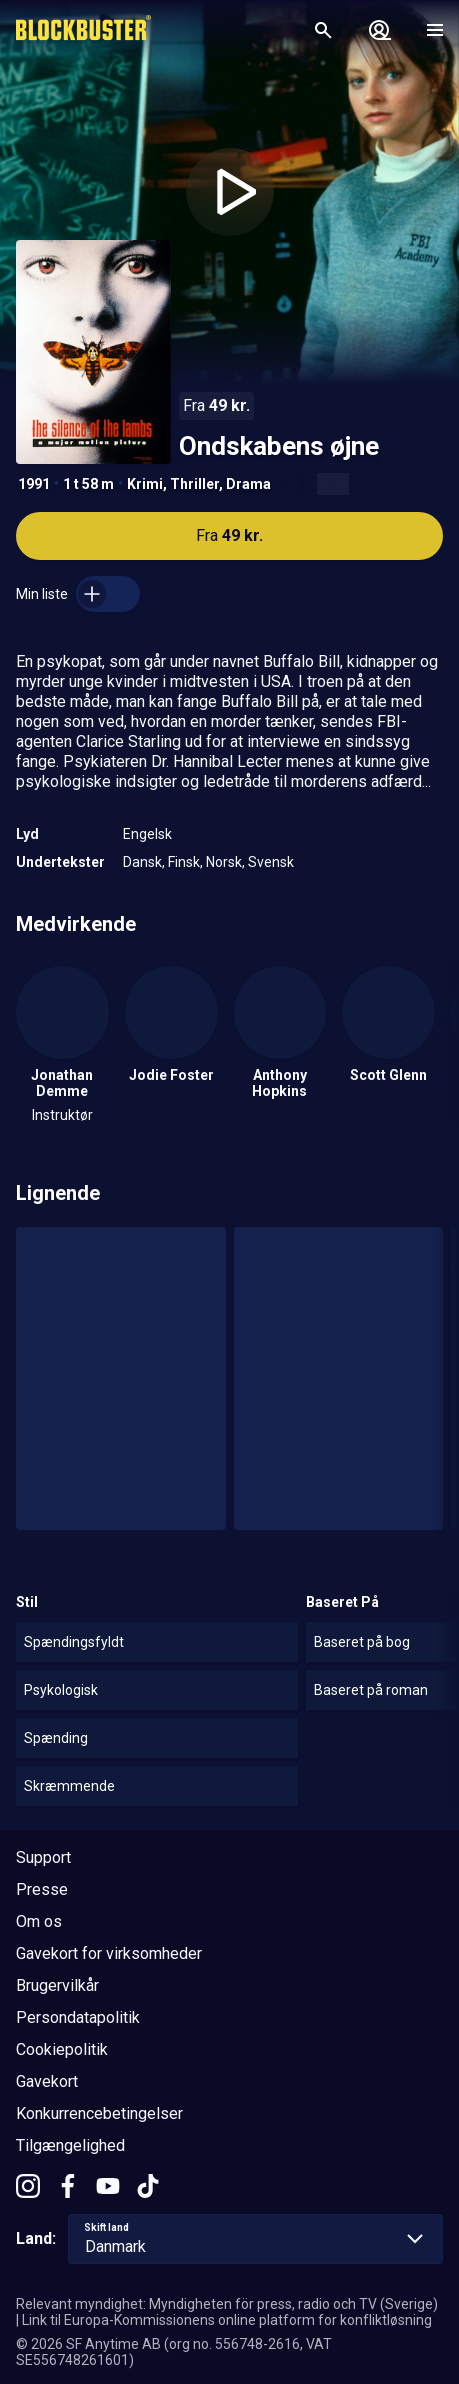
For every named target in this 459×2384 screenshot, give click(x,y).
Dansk (142, 862)
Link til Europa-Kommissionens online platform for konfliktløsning (227, 2320)
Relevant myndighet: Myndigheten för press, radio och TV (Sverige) (227, 2304)
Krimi (145, 484)
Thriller (194, 484)
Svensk (271, 862)
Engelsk (147, 834)
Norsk (224, 862)
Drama (248, 484)
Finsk (184, 862)
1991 (34, 484)
